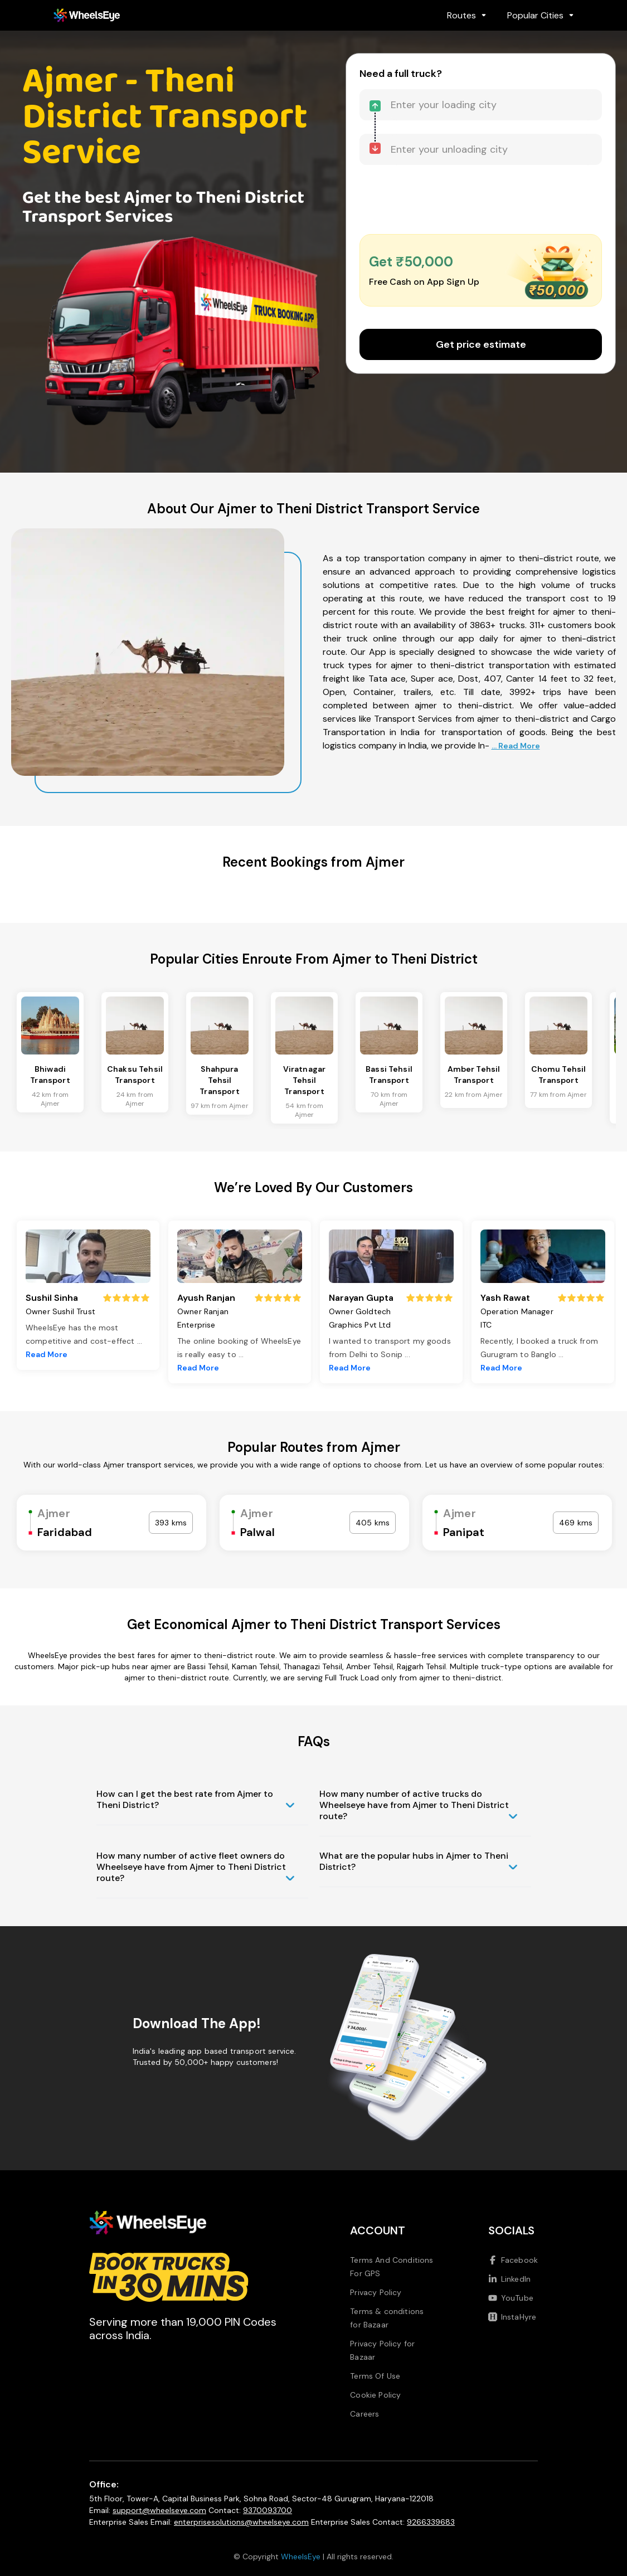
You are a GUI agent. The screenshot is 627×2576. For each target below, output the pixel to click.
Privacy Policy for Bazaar (382, 2350)
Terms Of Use (375, 2376)
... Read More (516, 746)
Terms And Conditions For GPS (391, 2266)
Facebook (513, 2260)
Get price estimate (481, 344)
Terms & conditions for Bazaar (387, 2318)
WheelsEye (300, 2556)
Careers (364, 2414)
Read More (46, 1354)
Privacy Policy (375, 2292)
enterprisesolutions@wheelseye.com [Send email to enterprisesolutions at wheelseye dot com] (241, 2522)
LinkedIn (509, 2279)
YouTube (510, 2298)
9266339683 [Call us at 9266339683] (431, 2522)
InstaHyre (512, 2317)
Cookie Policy (375, 2395)
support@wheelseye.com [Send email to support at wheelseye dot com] (159, 2510)
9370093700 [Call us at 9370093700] (267, 2510)
